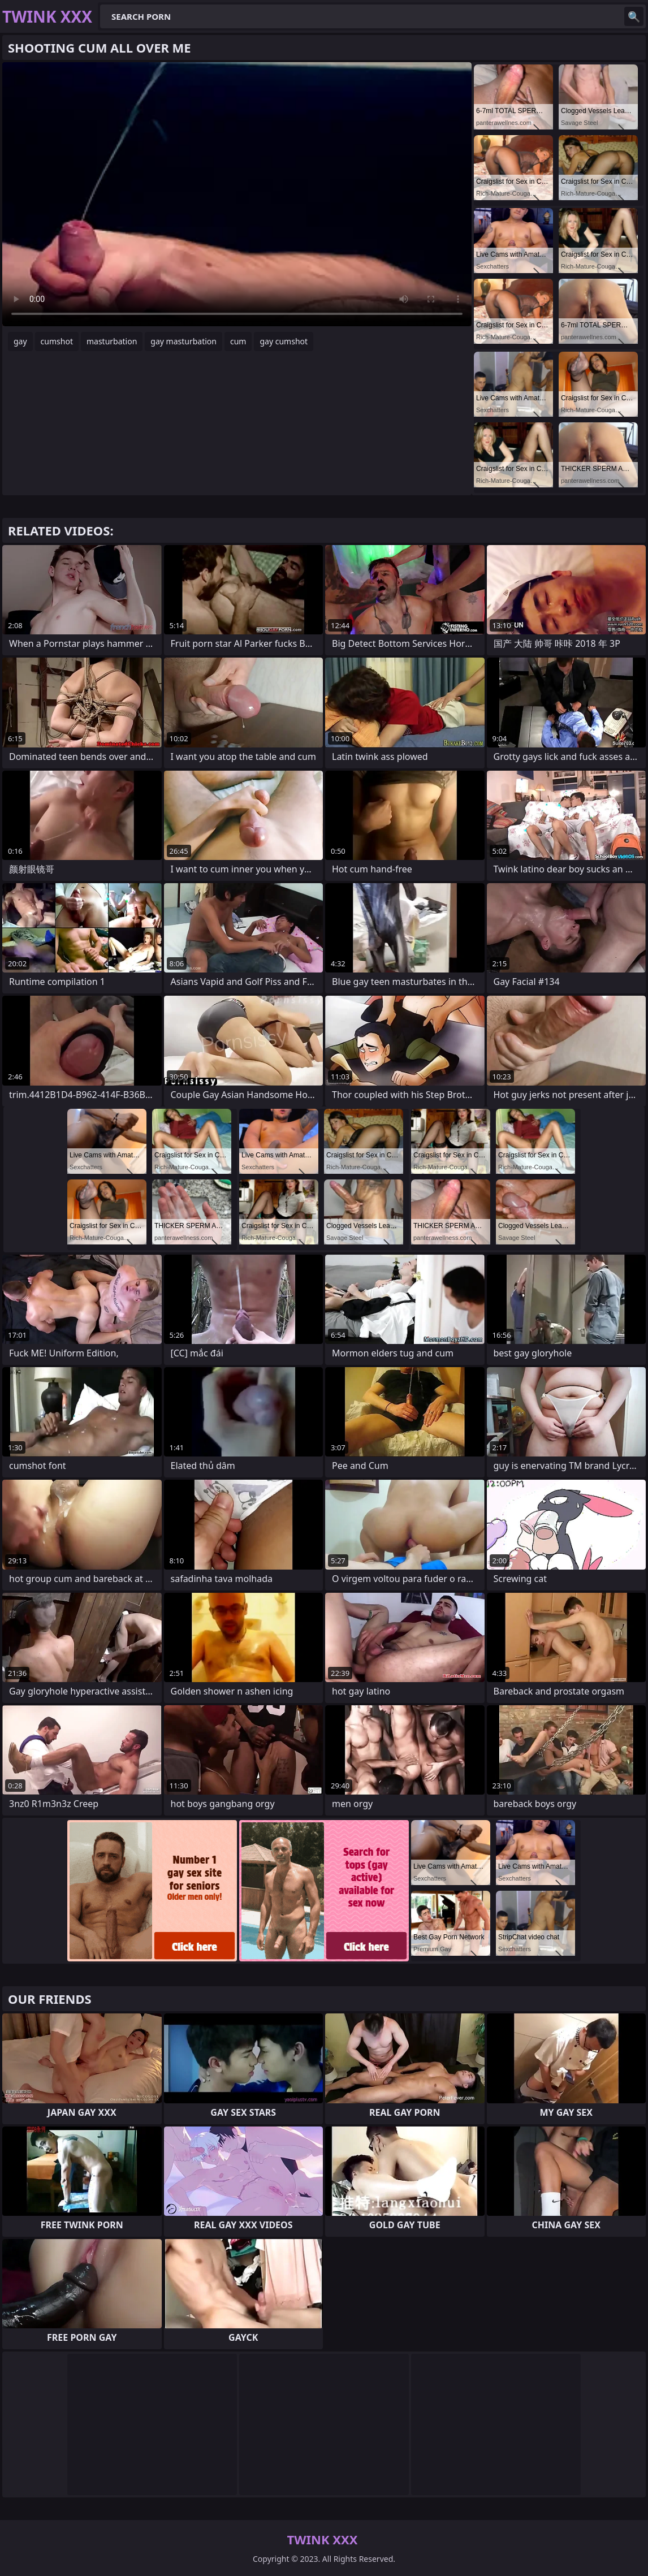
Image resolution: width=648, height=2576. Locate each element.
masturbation (112, 341)
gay (20, 341)
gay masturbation (183, 341)
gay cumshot (284, 341)
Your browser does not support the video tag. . (237, 194)
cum (238, 341)
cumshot (57, 341)
